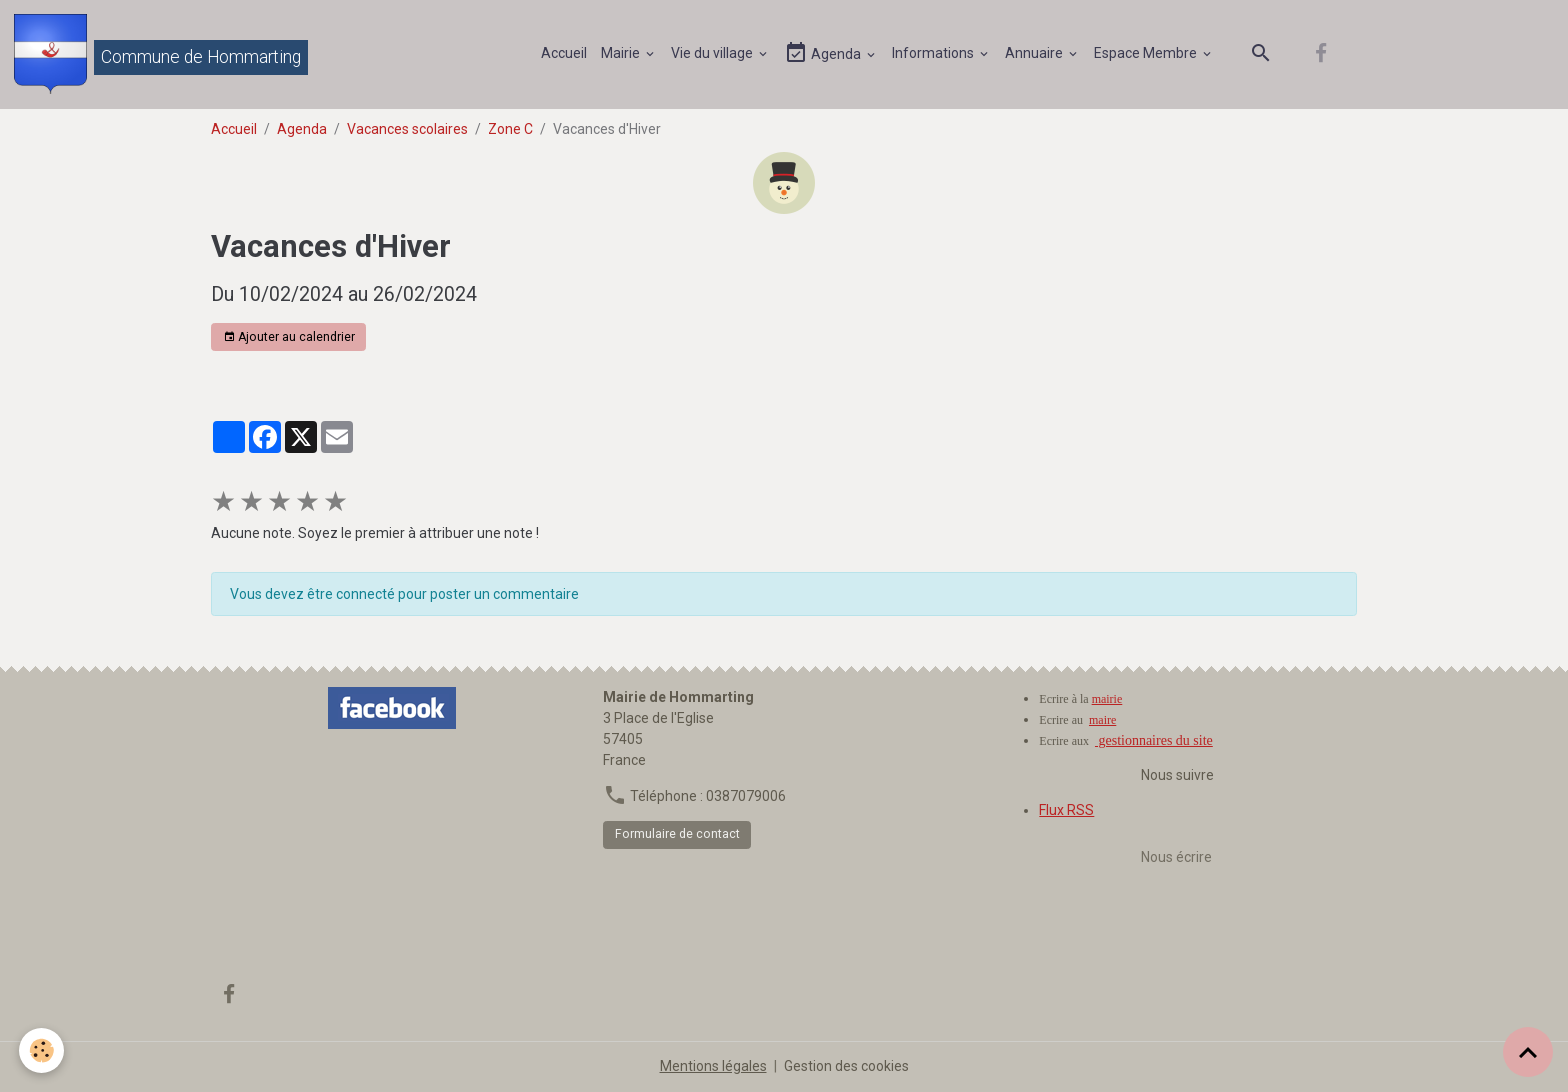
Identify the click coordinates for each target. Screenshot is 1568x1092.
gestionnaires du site (1154, 740)
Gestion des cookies (846, 1066)
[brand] (161, 54)
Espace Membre (1147, 53)
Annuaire (1035, 53)
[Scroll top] (1528, 1052)
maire (1102, 720)
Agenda (824, 53)
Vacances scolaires (407, 129)
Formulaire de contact (677, 834)
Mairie (622, 53)
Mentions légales (713, 1066)
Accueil (564, 53)
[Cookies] (42, 1050)
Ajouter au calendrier (289, 337)
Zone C (510, 129)
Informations (934, 53)
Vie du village (713, 53)
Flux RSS (1066, 810)
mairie (1107, 699)
